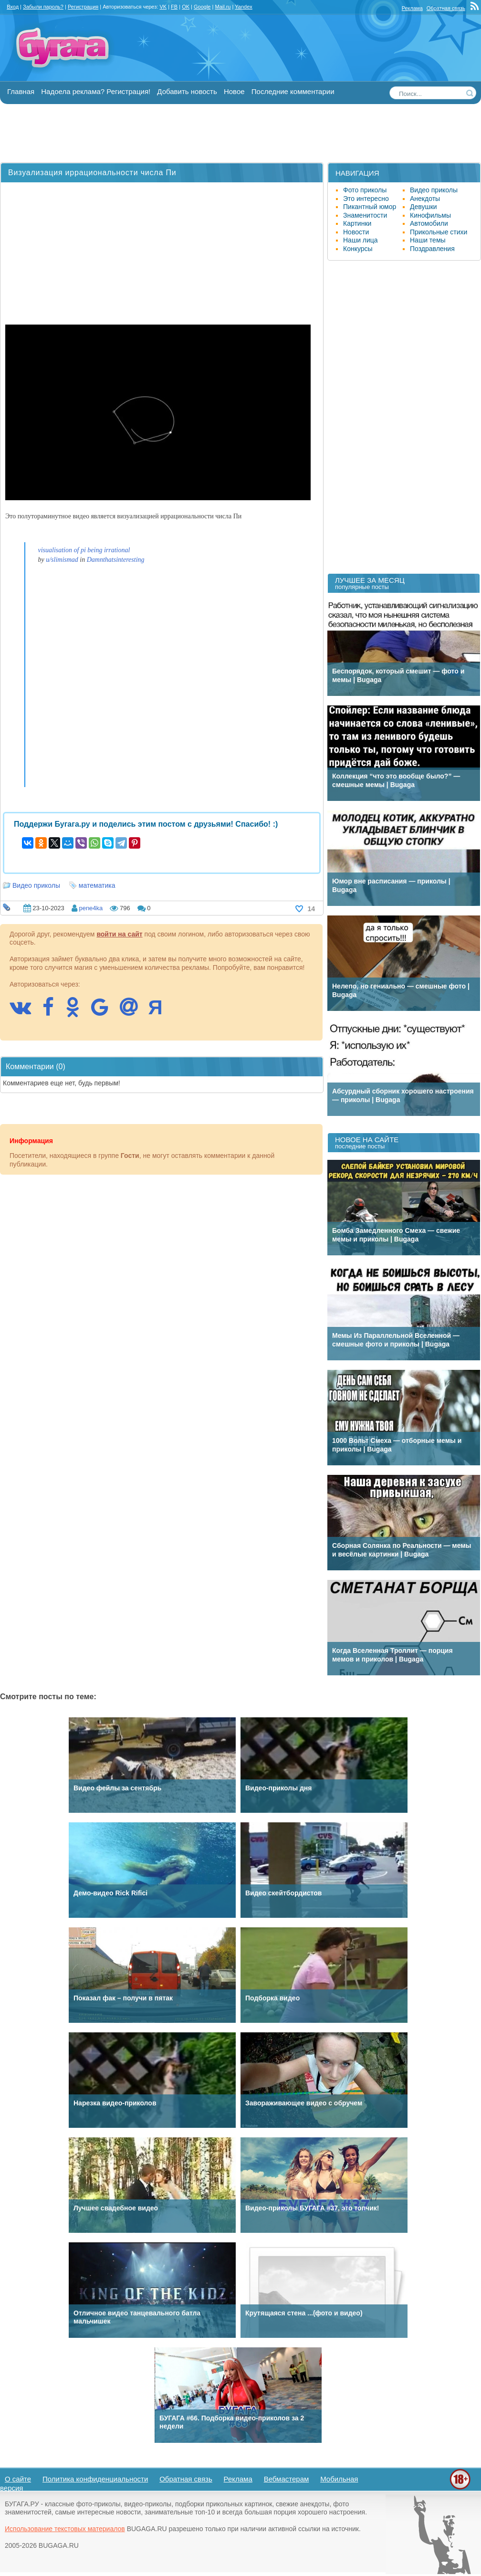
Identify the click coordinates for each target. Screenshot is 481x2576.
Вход (13, 7)
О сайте (18, 2479)
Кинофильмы (430, 215)
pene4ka (91, 908)
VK (163, 7)
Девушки (423, 206)
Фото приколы (365, 190)
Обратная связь (446, 8)
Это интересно (366, 198)
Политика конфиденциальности (95, 2479)
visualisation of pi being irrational (84, 550)
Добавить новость (187, 91)
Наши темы (428, 240)
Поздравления (432, 248)
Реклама (412, 8)
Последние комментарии (293, 91)
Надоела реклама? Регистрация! (95, 91)
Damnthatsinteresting (116, 559)
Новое (234, 91)
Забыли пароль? (43, 7)
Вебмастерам (286, 2479)
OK (185, 7)
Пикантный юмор (369, 206)
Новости (356, 232)
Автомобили (429, 223)
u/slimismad (62, 559)
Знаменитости (365, 215)
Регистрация (83, 7)
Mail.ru (222, 7)
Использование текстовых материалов (65, 2529)
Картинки (357, 223)
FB (174, 7)
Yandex (243, 7)
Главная (20, 91)
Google (202, 7)
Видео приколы (36, 885)
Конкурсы (358, 248)
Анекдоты (425, 198)
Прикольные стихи (438, 232)
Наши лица (360, 240)
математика (97, 885)
